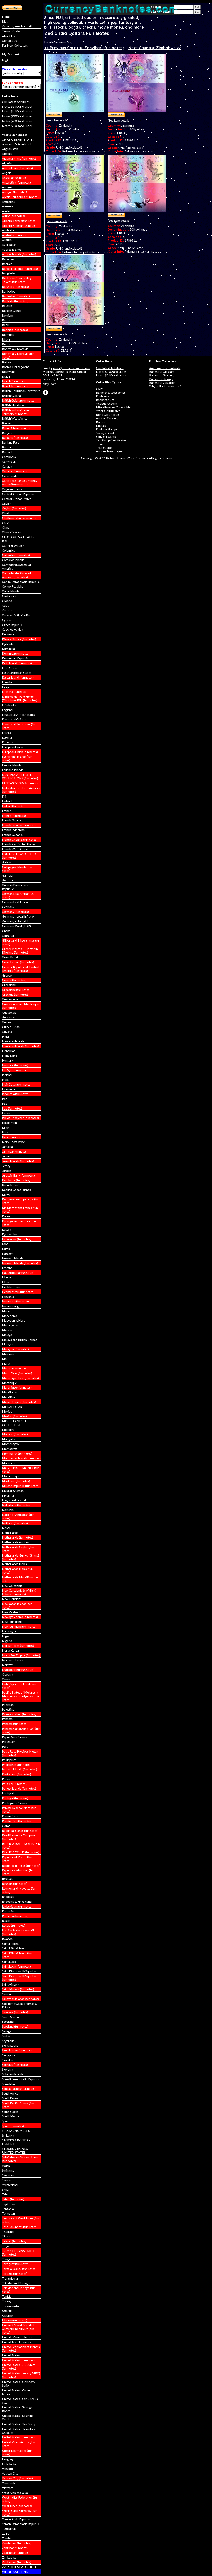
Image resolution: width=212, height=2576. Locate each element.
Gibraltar (8, 935)
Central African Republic (18, 494)
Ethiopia (7, 742)
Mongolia (8, 1439)
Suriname (8, 2170)
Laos (5, 1244)
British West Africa (14, 418)
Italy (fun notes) (12, 1137)
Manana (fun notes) (14, 1368)
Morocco (8, 1463)
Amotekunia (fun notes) (17, 168)
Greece (7, 975)
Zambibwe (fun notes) (16, 2543)
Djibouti (7, 644)
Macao (6, 1311)
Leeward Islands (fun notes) (20, 1263)
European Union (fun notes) (20, 752)
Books (100, 422)
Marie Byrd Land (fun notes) (20, 1378)
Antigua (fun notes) (14, 192)
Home (6, 16)
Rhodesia (8, 1896)
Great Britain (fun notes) (18, 962)
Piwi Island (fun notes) (16, 1774)
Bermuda (8, 334)
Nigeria (7, 1641)
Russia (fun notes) (13, 1925)
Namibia (8, 1510)
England (7, 710)
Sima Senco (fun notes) (17, 2050)
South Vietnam (11, 2116)
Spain (5, 2121)
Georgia (7, 880)
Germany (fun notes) (15, 911)
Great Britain (10, 957)
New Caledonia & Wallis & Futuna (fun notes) (19, 1592)
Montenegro (10, 1444)
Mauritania (9, 1392)
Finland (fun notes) (14, 806)
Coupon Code (161, 12)
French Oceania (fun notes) (19, 839)
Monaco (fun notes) (15, 1434)
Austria (7, 240)
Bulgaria (7, 433)
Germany (8, 907)
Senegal (7, 2031)
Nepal (6, 1527)
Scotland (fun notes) (15, 2026)
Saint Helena (10, 1943)
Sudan (6, 2165)
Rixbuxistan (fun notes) (17, 1906)
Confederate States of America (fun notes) (16, 575)
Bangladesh (9, 273)
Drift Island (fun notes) (17, 663)
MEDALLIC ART (13, 1406)
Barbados (8, 291)
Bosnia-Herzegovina (15, 367)
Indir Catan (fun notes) (16, 1084)
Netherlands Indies (14, 1564)
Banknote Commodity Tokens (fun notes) (16, 280)
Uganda (7, 2310)
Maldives (8, 1354)
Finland (7, 801)
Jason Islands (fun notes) (18, 1161)
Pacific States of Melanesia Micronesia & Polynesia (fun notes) (20, 1695)
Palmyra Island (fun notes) (19, 1714)
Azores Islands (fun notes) (19, 254)
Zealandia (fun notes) (16, 2552)
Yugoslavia (9, 2528)
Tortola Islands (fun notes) (19, 2268)
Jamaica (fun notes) (14, 1151)
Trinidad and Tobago (16, 2283)
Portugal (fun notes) (15, 1798)
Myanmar (8, 1495)
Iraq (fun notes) (12, 1108)
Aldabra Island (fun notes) (19, 158)
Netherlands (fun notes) (17, 1537)
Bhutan (6, 339)
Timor (6, 2236)
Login (5, 60)
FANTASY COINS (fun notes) (21, 783)
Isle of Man (9, 1122)
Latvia (6, 1248)
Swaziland (8, 2175)
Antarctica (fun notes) (16, 182)
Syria (5, 2189)
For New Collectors (15, 45)
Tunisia (6, 2296)
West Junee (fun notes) (17, 2506)
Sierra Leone (10, 2045)
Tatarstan (8, 2213)
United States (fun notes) (18, 2360)
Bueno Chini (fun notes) (17, 428)
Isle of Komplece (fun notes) (20, 1118)
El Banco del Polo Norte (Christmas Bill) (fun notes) (19, 698)
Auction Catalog (107, 418)
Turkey (6, 2301)
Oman (6, 1679)
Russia (6, 1920)
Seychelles (9, 2041)
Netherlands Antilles (15, 1542)
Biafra (6, 344)
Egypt (6, 687)
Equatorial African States (18, 714)
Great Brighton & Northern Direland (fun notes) (20, 950)
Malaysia (8, 1344)
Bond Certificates (108, 414)
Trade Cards (104, 447)
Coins (99, 389)
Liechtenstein (11, 1287)
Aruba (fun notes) (13, 216)
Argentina (8, 201)
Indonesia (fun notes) (15, 1094)
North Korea (10, 1650)
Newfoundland (12, 1621)
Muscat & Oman (13, 1490)
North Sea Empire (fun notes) (21, 1655)
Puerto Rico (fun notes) (17, 1821)
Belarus (7, 305)
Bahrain (7, 264)
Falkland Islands (12, 770)
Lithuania (8, 1296)
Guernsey (8, 1017)
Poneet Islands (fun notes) (19, 1788)
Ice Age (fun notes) (14, 1070)
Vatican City (10, 2473)
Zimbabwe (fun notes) (16, 2562)
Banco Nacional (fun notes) (20, 268)
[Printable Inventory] (58, 42)
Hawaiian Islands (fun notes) (20, 1046)
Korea (6, 1216)
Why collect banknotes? (165, 386)
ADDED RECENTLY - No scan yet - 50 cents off (18, 142)
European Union (12, 747)
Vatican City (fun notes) (17, 2478)
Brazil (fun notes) (13, 381)
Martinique (9, 1383)
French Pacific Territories (19, 844)
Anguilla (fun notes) (14, 177)
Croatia (7, 601)
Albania (7, 153)
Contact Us (9, 40)
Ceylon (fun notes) (14, 508)
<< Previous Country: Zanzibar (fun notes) (84, 47)
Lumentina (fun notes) (16, 1301)
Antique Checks (106, 403)
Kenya (6, 1194)
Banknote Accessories (111, 392)
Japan (6, 1156)
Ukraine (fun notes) (14, 2320)
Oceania (7, 1674)
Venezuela (8, 2483)
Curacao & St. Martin (16, 615)
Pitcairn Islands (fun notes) (19, 1769)
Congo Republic (12, 586)
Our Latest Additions (16, 102)
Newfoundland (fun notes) (19, 1626)
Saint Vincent (10, 1984)
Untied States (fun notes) (18, 2437)
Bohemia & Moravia (15, 349)
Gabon (6, 862)
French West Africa (15, 849)
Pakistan (8, 1704)
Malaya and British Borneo (19, 1339)
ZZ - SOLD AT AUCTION (19, 2567)
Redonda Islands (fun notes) (20, 1830)
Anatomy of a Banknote (164, 368)
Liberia (6, 1277)
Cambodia (9, 457)
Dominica (8, 648)
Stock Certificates (108, 411)
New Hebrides (11, 1599)
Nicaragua (9, 1631)
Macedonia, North (14, 1320)
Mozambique (11, 1476)
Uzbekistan (9, 2464)
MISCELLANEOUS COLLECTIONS (14, 1422)
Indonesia (8, 1089)
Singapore (8, 2055)
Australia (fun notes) (15, 235)
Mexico (7, 1411)
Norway (7, 1665)
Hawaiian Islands (13, 1041)
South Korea (10, 2098)
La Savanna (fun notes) (16, 1239)
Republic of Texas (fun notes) (21, 1865)
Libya (5, 1282)
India (5, 1079)
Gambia (7, 875)
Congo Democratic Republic (21, 581)
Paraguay (8, 1741)
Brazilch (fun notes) (15, 386)
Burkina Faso (10, 442)
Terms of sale (11, 31)
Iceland (7, 1074)
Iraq (4, 1103)
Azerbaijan (9, 244)
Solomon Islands (12, 2074)
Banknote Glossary (161, 371)
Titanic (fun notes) (14, 2241)
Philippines (9, 1760)
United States (11, 2355)
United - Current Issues (17, 2337)
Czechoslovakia (12, 629)
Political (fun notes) (15, 1784)
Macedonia (9, 1315)
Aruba (6, 211)
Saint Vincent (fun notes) (18, 1989)
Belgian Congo (11, 310)
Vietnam (7, 2488)
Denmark (8, 634)
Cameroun (9, 461)
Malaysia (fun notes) (15, 1349)
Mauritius (8, 1397)
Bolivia (6, 362)
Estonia (7, 737)
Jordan (6, 1170)
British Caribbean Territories (21, 391)
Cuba (5, 605)
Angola (6, 173)
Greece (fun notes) (14, 980)
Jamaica (7, 1146)
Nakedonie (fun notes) (16, 1505)
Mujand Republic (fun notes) (20, 1486)
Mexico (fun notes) (14, 1416)
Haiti (5, 1036)
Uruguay (7, 2459)
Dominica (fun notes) (15, 653)
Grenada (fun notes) (15, 994)
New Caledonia (12, 1585)
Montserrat (9, 1448)
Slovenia (7, 2069)
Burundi (7, 452)
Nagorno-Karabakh (15, 1500)
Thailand (8, 2231)
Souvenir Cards (106, 436)
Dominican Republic (15, 658)
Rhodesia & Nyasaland (17, 1901)
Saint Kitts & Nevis (14, 1948)
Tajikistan (8, 2204)
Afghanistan (10, 149)
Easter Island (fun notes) (18, 677)
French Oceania (12, 834)
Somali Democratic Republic (21, 2079)
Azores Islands (11, 249)
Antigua (7, 187)
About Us (8, 36)
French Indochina (13, 830)
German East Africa (15, 902)
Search (156, 6)
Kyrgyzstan (9, 1234)
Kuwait (6, 1229)
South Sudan (10, 2111)
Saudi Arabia (10, 2017)
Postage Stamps (106, 429)
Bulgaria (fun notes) (15, 437)
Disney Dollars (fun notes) (19, 639)
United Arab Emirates (16, 2342)
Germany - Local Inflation (18, 916)
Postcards (102, 396)
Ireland (6, 1113)
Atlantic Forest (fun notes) (19, 220)
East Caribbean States (16, 672)
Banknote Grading (161, 375)
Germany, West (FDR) (16, 926)
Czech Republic (12, 625)
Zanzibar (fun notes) (15, 2548)
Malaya (7, 1335)
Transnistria (10, 2278)
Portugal (8, 1793)
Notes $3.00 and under (17, 116)
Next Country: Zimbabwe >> (154, 47)
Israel (5, 1127)
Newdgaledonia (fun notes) (20, 1617)
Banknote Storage (161, 379)
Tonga (6, 2259)
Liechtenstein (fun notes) (18, 1292)
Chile (5, 523)
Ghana (6, 930)
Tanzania (8, 2209)
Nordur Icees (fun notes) (18, 1645)
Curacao (7, 610)
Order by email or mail (17, 26)
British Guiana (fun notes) (18, 400)
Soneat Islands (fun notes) (19, 2088)
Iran (4, 1098)
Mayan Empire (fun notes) (19, 1402)
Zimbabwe (9, 2557)
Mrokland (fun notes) (16, 1481)
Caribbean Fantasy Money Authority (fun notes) (19, 482)
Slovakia (7, 2060)
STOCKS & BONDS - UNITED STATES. (16, 2150)
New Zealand (11, 1612)
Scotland (8, 2021)
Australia (8, 230)
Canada (7, 466)
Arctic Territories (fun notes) (21, 196)
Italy (5, 1132)
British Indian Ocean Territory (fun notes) (15, 412)
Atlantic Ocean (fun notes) (19, 225)
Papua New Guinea (14, 1737)
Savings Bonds (105, 433)
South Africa (10, 2093)
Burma (6, 447)
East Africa (9, 668)
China (5, 527)
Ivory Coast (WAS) (14, 1142)
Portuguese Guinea (14, 1803)
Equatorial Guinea (14, 719)
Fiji (4, 796)
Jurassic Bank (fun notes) (18, 1175)
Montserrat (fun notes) (17, 1453)
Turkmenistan (11, 2306)
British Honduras (13, 405)
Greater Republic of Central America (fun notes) (20, 968)
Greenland (9, 985)
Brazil (6, 376)
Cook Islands (10, 591)
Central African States (16, 499)
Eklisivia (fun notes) (15, 691)
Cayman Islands (12, 489)
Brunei (6, 423)
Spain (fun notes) (13, 2126)
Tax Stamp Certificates (111, 440)
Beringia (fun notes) (15, 329)
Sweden (7, 2180)
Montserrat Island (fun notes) (21, 1458)
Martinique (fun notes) (17, 1387)
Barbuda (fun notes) (15, 301)
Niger (6, 1636)
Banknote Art (105, 400)
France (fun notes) (14, 815)
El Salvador (9, 705)
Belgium (7, 315)
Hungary (8, 1060)
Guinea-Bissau (11, 1027)
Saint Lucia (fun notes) (16, 1966)
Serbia (6, 2036)
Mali (5, 1359)
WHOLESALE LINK (15, 2571)
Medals (101, 425)
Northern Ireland (13, 1660)
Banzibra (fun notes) (15, 286)
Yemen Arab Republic (16, 2519)
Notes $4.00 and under (17, 111)
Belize (6, 320)
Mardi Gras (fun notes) (17, 1373)
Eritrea (6, 732)
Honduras (8, 1051)
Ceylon (6, 503)
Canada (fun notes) (14, 471)
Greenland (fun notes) (16, 989)
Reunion (7, 1878)
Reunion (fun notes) (14, 1883)
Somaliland (9, 2084)
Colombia (8, 550)
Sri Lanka (8, 2135)
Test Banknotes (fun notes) (19, 2227)
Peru (5, 1746)
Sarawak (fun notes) (15, 2012)
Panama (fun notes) (14, 1723)
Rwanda (7, 1939)
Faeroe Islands (11, 765)
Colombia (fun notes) (16, 555)
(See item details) (57, 120)
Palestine (8, 1709)
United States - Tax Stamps (20, 2424)
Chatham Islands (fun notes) (20, 518)
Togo (5, 2246)
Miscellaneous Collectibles (114, 407)
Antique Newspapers (110, 451)
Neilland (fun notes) (15, 1523)
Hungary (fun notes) (15, 1065)
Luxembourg (10, 1306)
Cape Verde (9, 476)
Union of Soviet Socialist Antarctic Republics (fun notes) (18, 2328)
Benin (5, 325)
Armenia (7, 206)
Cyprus (6, 620)
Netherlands (10, 1532)
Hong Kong (9, 1055)
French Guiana (11, 820)
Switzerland (10, 2185)
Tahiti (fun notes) (13, 2199)
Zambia (7, 2538)
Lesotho (7, 1268)
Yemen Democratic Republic (21, 2524)
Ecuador (7, 682)
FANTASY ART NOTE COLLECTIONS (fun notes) (20, 776)
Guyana (7, 1031)
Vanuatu (7, 2468)
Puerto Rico (10, 1816)
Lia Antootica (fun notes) (18, 1272)
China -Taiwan (11, 532)
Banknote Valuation (162, 382)
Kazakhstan (10, 1185)
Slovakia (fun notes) (15, 2064)
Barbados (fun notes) (16, 296)
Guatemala (9, 1012)
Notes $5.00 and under (17, 106)
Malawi (7, 1330)
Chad (5, 513)
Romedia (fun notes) (15, 1916)
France (6, 810)
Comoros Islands (13, 560)
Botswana (8, 371)
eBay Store (49, 384)
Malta (6, 1363)
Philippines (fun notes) (16, 1764)
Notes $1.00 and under (17, 126)
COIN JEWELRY (13, 545)
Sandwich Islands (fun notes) (20, 1998)
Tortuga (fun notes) (14, 2273)
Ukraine (7, 2315)
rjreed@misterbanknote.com (70, 368)
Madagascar (10, 1325)
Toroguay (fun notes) (15, 2264)
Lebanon (7, 1253)
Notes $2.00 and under (17, 121)
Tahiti (5, 2194)
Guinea (6, 1022)
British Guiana (11, 395)
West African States (15, 2492)
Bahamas (8, 259)
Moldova (8, 1429)
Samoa (6, 1994)
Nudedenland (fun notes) (18, 1669)
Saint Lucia (9, 1961)
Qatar (6, 1825)
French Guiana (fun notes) (19, 825)
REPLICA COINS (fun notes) (20, 1852)
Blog (5, 21)
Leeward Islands (12, 1258)
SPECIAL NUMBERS (16, 2130)
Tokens (101, 444)
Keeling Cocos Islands (16, 1189)
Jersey (6, 1166)
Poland (6, 1779)
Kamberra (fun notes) (16, 1180)
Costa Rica (9, 596)
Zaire (5, 2533)
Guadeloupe (10, 999)
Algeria (7, 163)
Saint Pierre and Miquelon (19, 1971)
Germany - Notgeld (15, 921)
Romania (8, 1911)
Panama (7, 1719)
